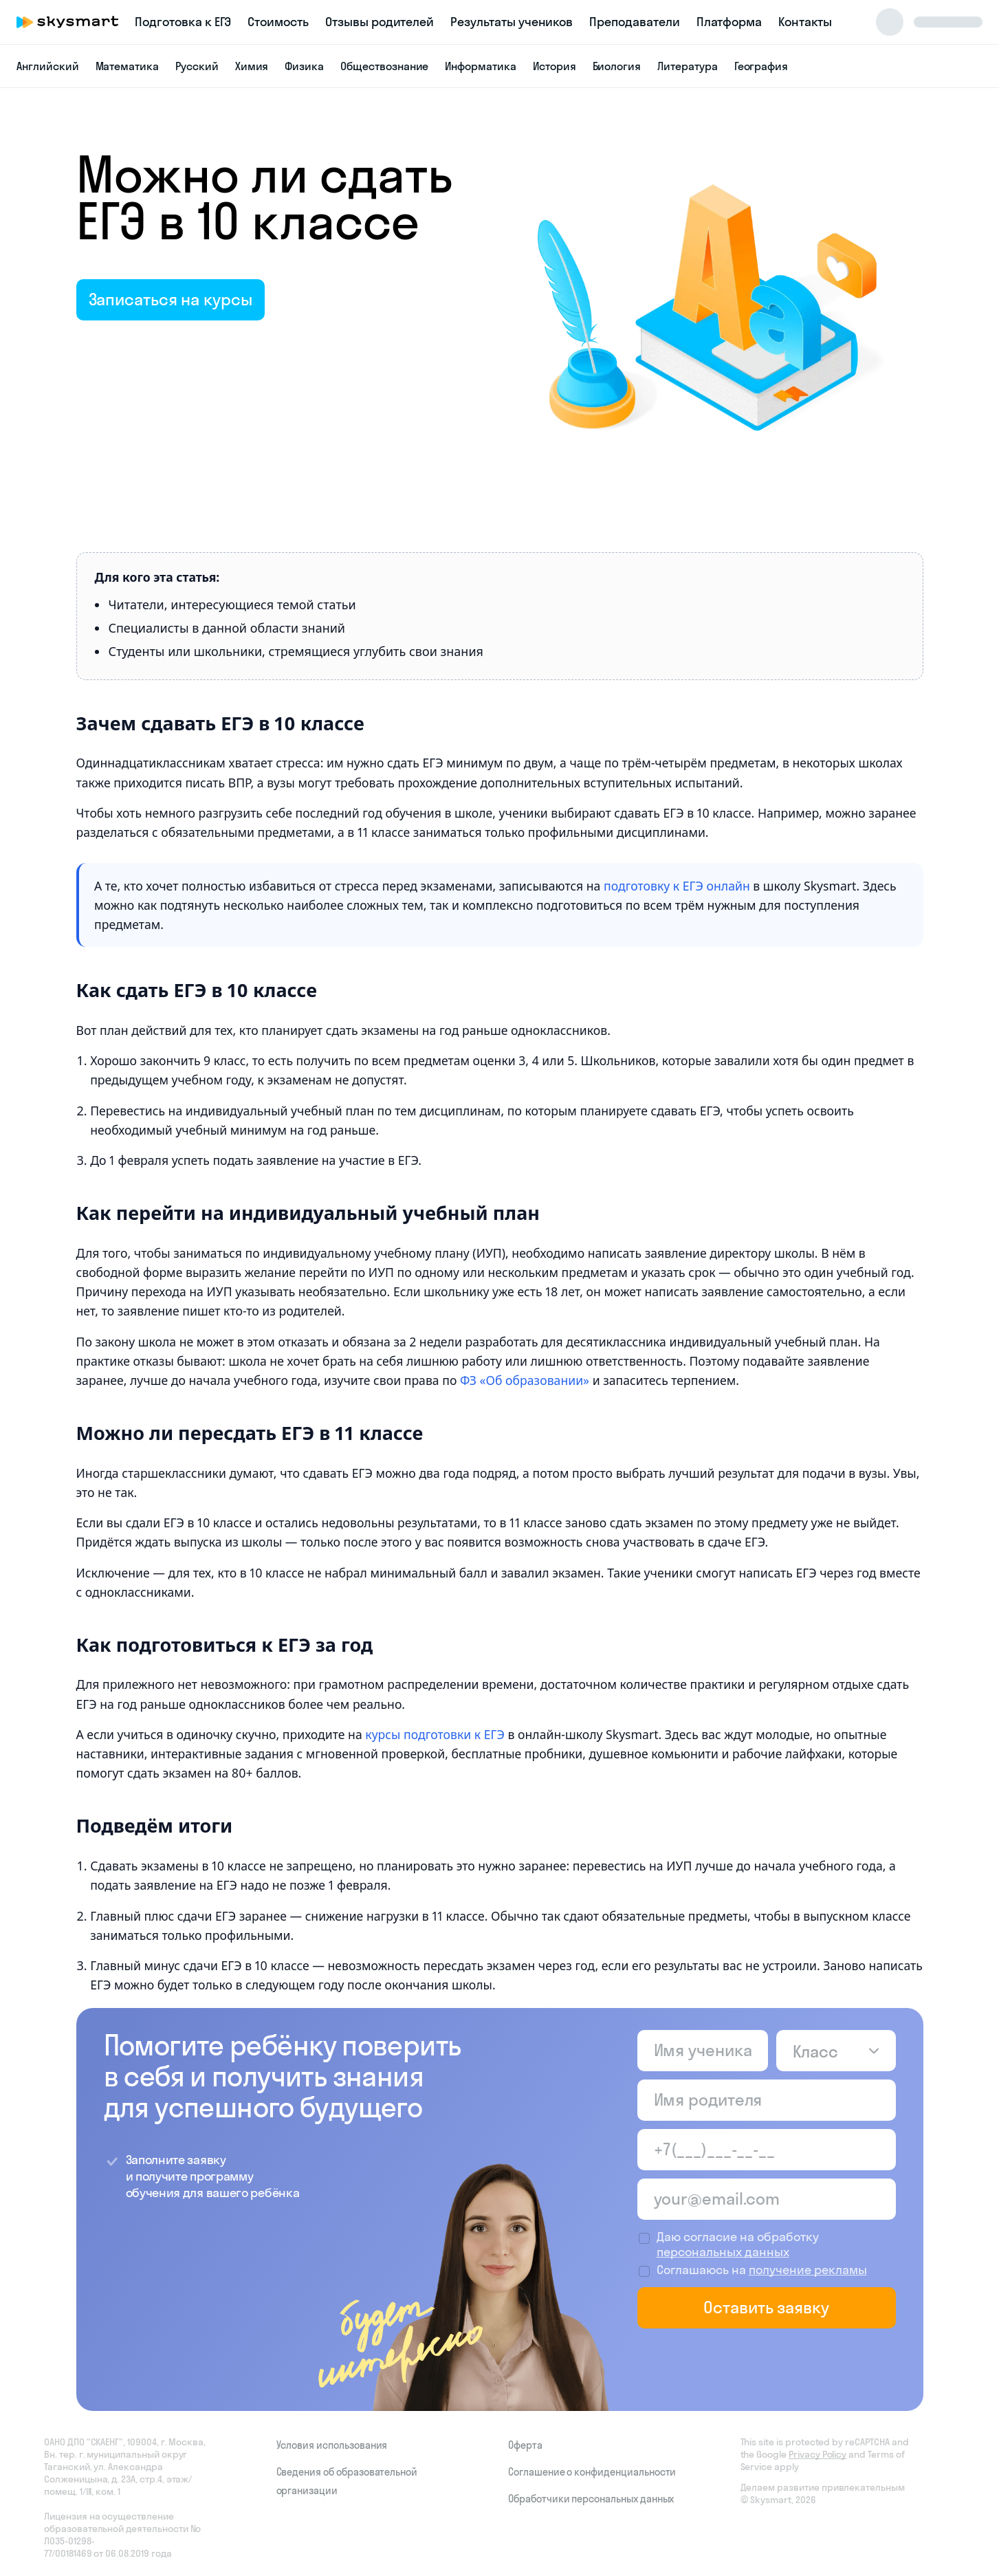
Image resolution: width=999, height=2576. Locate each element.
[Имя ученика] (702, 2050)
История (554, 66)
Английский (48, 66)
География (761, 66)
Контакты (805, 22)
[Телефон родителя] (766, 2149)
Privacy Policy (817, 2454)
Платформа (729, 22)
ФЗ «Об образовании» (524, 1380)
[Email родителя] (766, 2199)
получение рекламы (808, 2270)
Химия (252, 66)
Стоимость (278, 22)
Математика (128, 66)
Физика (304, 66)
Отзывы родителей (379, 22)
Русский (197, 66)
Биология (617, 66)
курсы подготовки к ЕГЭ (435, 1734)
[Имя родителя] (766, 2100)
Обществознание (384, 66)
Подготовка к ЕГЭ (183, 22)
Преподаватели (634, 22)
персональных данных (723, 2252)
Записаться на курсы (170, 299)
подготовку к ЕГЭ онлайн (677, 885)
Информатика (480, 66)
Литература (687, 66)
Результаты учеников (511, 22)
